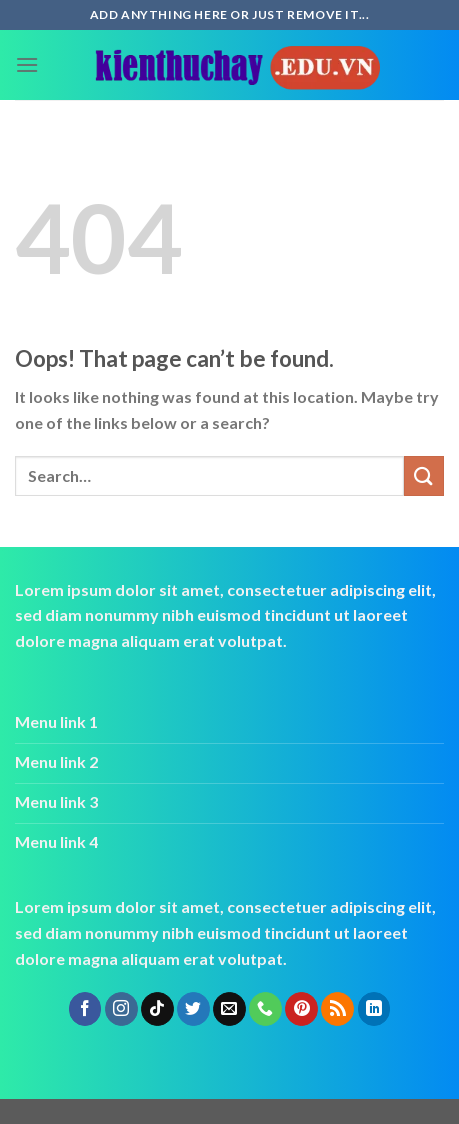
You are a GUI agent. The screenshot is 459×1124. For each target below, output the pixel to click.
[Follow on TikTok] (157, 1009)
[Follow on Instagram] (121, 1009)
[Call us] (265, 1009)
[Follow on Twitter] (193, 1009)
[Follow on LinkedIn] (374, 1009)
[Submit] (424, 475)
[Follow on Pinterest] (301, 1009)
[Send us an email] (229, 1009)
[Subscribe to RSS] (337, 1009)
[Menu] (27, 64)
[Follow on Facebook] (85, 1009)
